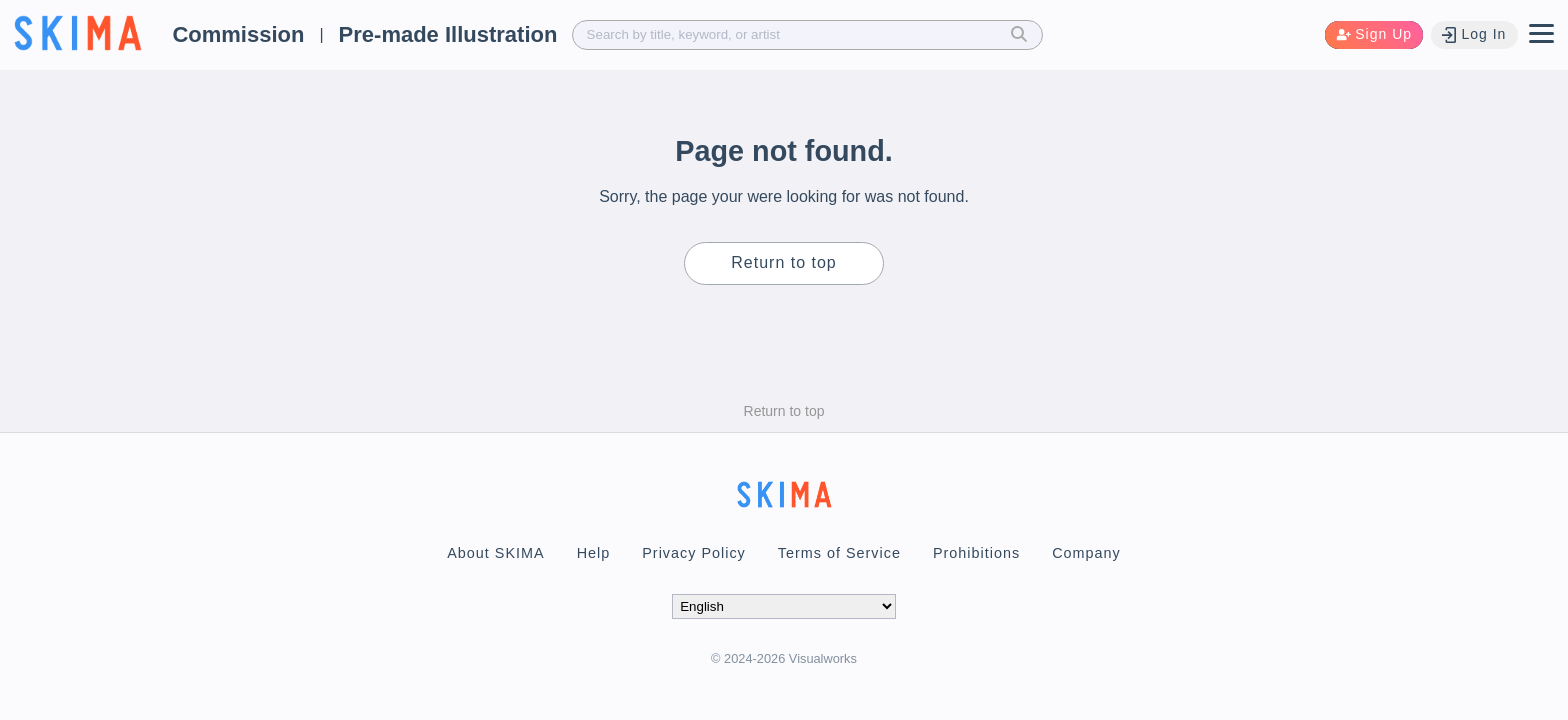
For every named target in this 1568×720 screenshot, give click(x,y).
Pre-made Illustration (448, 34)
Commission (238, 34)
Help (594, 553)
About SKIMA (495, 553)
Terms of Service (839, 553)
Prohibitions (976, 553)
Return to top (784, 262)
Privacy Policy (694, 553)
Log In (1474, 34)
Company (1086, 553)
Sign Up (1374, 34)
